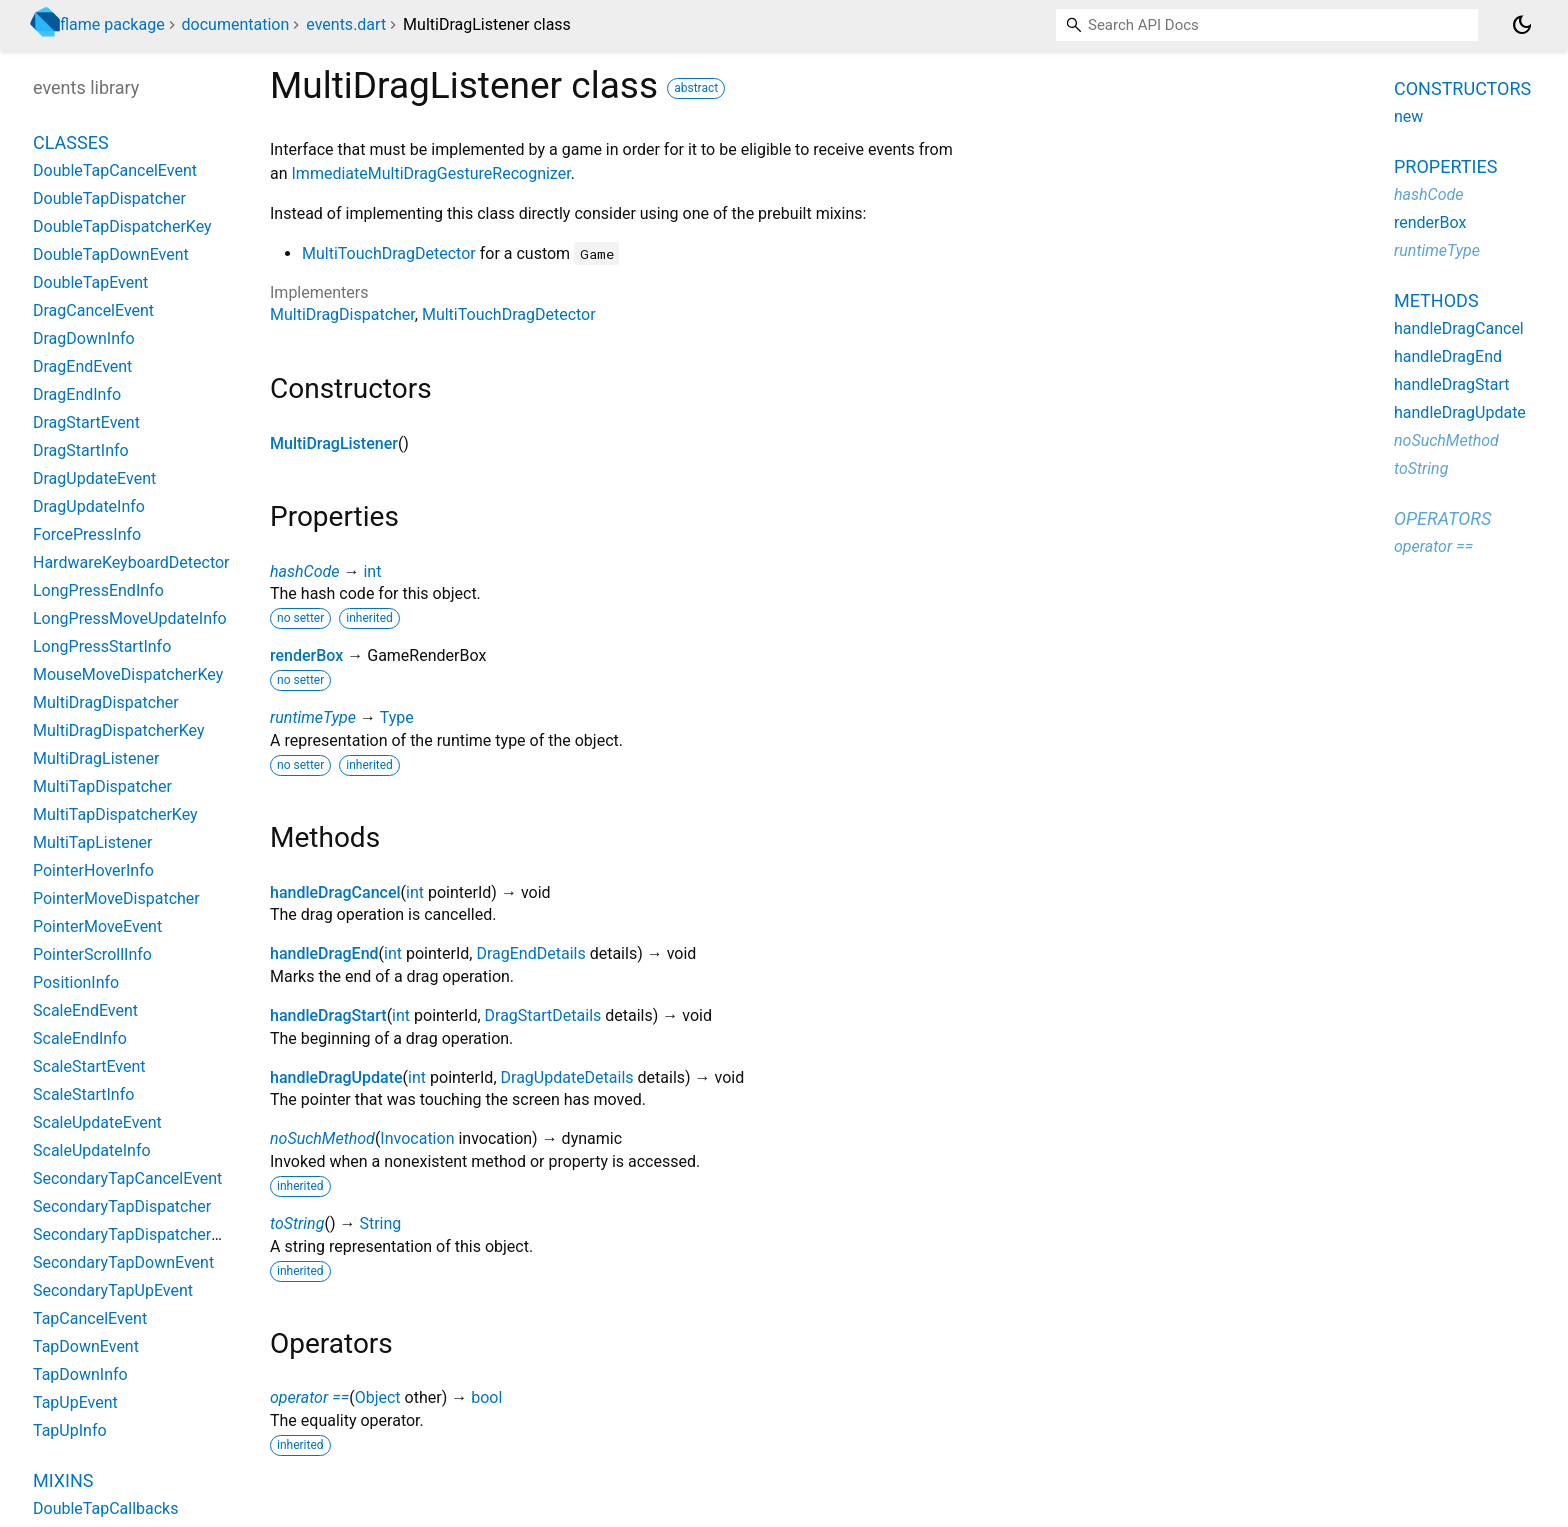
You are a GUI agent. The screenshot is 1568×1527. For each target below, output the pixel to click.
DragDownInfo (84, 338)
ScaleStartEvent (89, 1066)
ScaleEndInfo (80, 1038)
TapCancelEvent (90, 1318)
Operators (1442, 518)
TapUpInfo (70, 1430)
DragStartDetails (543, 1015)
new (1408, 116)
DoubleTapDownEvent (111, 254)
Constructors (1462, 88)
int (372, 571)
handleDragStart (328, 1015)
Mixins (63, 1480)
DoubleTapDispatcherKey (122, 226)
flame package (112, 24)
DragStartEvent (86, 422)
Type (397, 717)
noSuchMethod (322, 1138)
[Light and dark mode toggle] (1522, 25)
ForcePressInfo (87, 534)
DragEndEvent (82, 366)
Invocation (417, 1138)
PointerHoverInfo (93, 870)
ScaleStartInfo (83, 1094)
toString (297, 1223)
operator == (309, 1397)
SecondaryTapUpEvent (113, 1290)
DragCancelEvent (93, 310)
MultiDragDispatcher (342, 314)
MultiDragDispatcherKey (119, 730)
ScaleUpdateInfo (92, 1150)
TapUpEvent (75, 1402)
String (380, 1223)
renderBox (306, 655)
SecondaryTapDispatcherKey (135, 1234)
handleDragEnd (324, 953)
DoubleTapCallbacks (105, 1508)
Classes (71, 142)
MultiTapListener (92, 842)
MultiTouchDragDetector (389, 253)
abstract (696, 88)
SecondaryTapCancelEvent (127, 1178)
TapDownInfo (80, 1374)
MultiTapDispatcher (102, 786)
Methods (1436, 300)
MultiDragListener (334, 443)
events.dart (346, 24)
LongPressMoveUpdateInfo (130, 618)
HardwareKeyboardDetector (131, 562)
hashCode (304, 571)
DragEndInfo (77, 394)
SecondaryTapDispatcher (122, 1206)
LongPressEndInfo (98, 590)
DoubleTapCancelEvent (115, 170)
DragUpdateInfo (89, 506)
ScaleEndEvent (85, 1010)
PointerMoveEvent (97, 926)
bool (486, 1397)
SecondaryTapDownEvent (123, 1262)
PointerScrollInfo (92, 954)
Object (378, 1397)
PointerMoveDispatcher (116, 898)
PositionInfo (76, 982)
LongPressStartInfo (102, 646)
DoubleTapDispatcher (109, 198)
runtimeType (313, 717)
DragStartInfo (81, 450)
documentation (236, 24)
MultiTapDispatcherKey (115, 814)
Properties (1445, 166)
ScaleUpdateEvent (97, 1122)
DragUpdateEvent (94, 478)
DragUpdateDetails (567, 1077)
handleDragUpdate (336, 1077)
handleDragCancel (335, 892)
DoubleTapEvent (90, 282)
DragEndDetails (530, 953)
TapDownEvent (86, 1346)
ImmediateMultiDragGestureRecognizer (431, 173)
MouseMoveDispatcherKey (128, 674)
